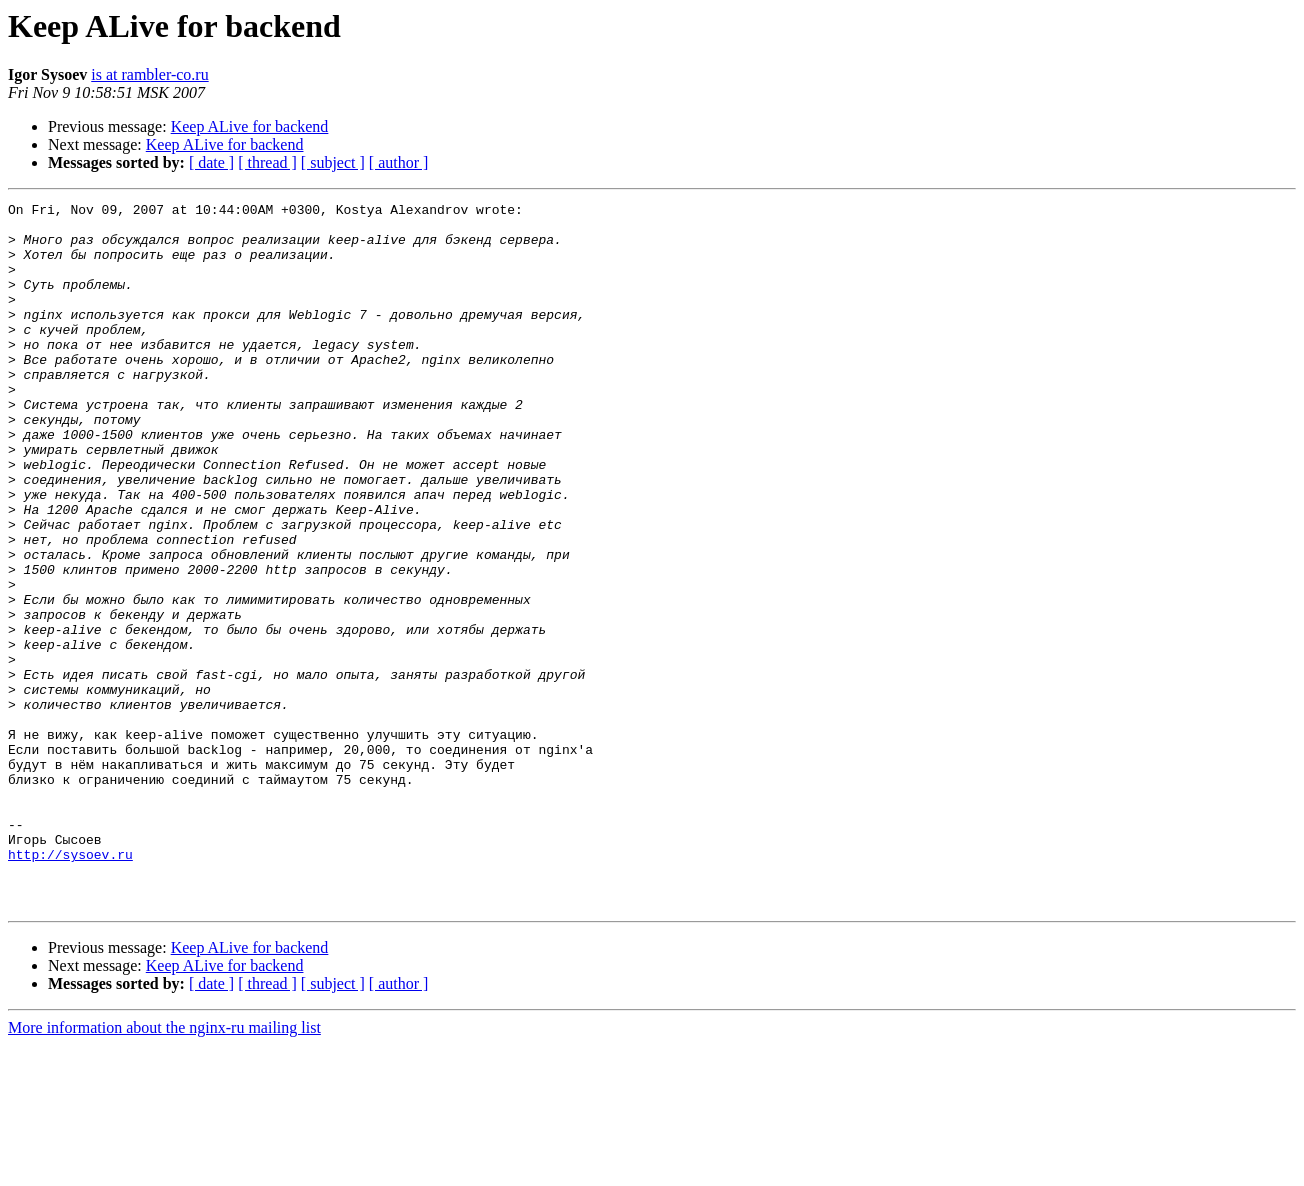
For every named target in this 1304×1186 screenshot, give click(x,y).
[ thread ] (267, 162)
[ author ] (399, 162)
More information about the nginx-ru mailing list (164, 1168)
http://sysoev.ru (70, 986)
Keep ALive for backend (250, 126)
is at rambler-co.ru (149, 74)
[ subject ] (333, 162)
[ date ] (211, 162)
